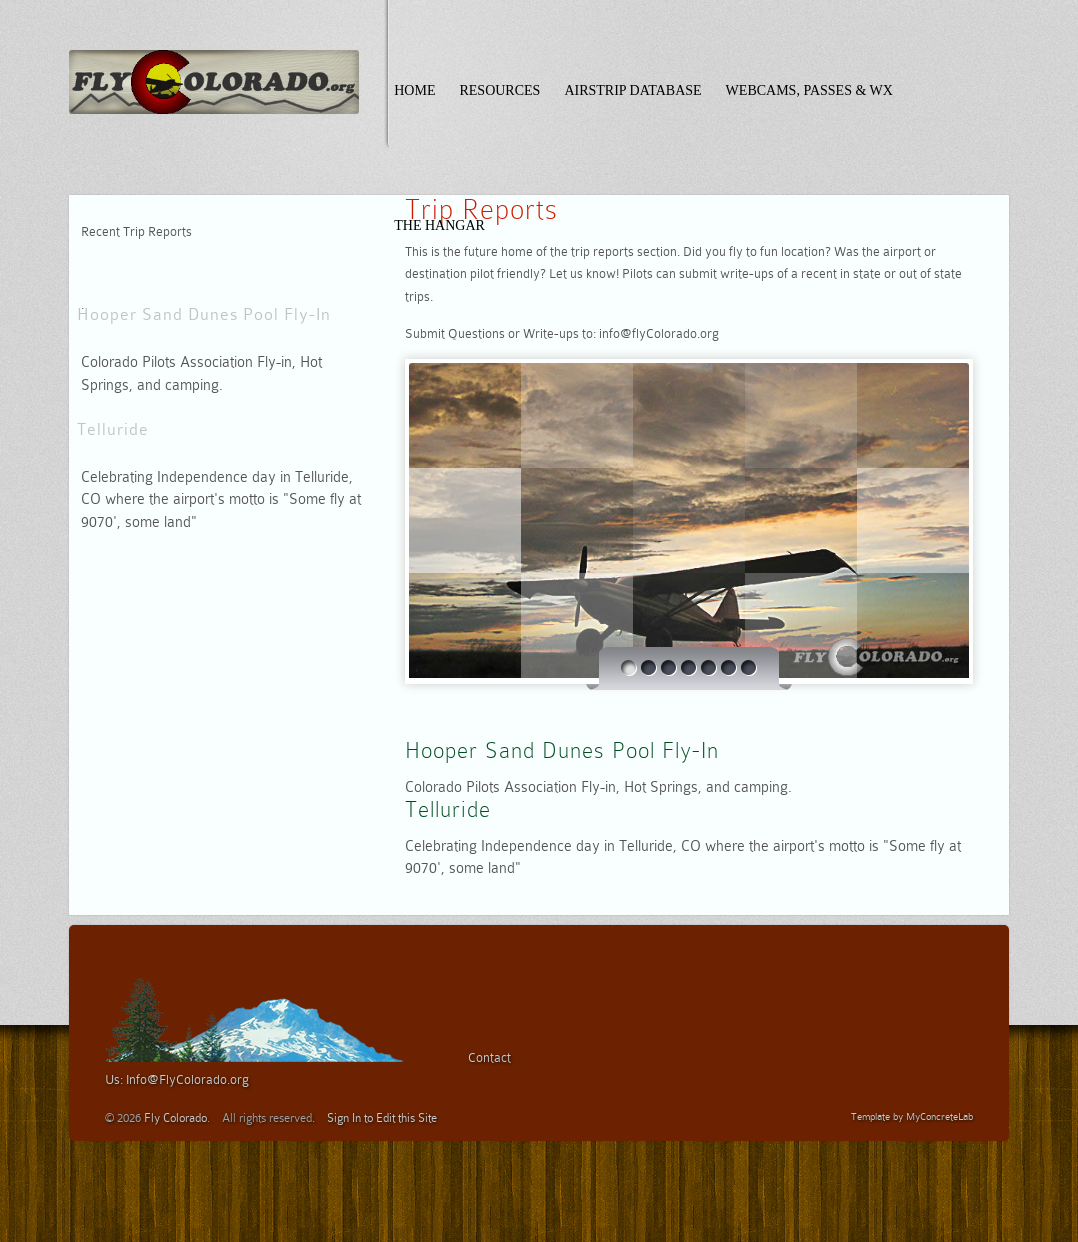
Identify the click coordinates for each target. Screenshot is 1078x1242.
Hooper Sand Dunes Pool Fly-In (204, 314)
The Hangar (439, 225)
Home (414, 90)
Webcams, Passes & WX (809, 90)
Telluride (113, 429)
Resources (499, 90)
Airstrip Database (632, 90)
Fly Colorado (175, 1118)
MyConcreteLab (939, 1116)
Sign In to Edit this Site (382, 1118)
